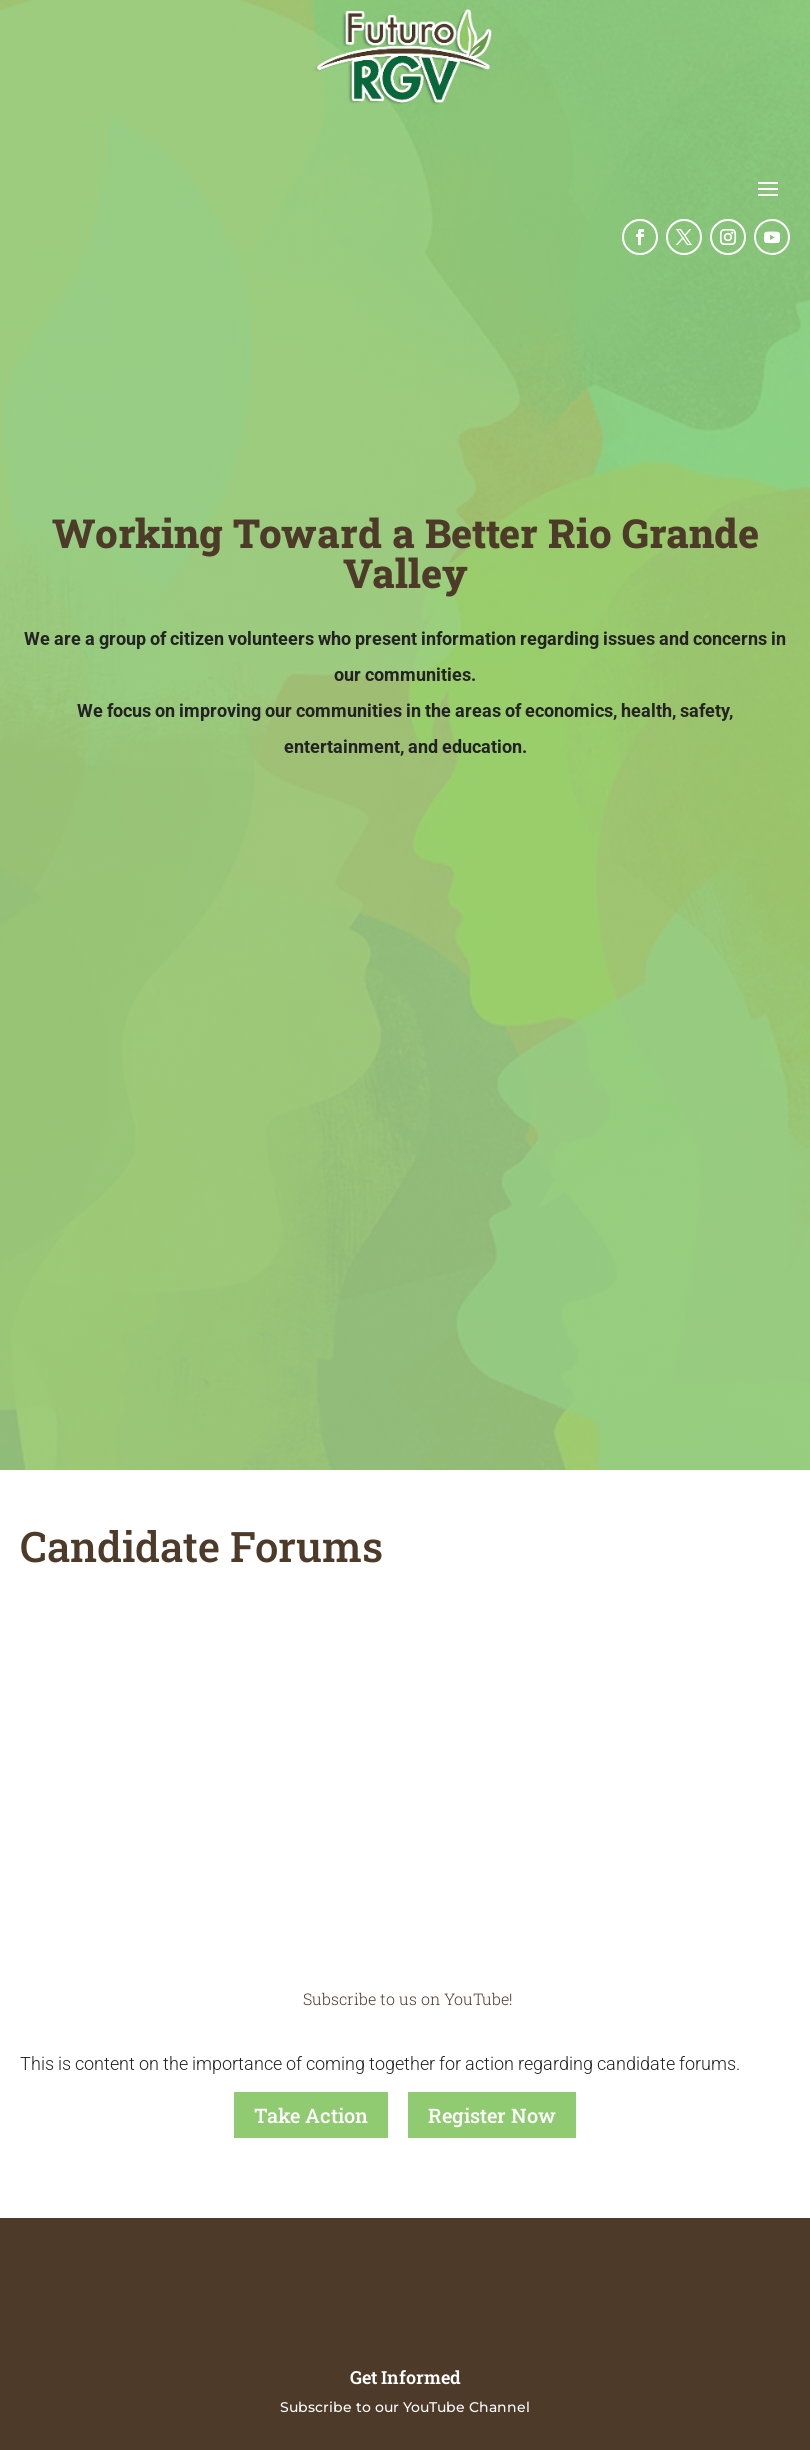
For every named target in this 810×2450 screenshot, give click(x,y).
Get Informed (405, 2376)
